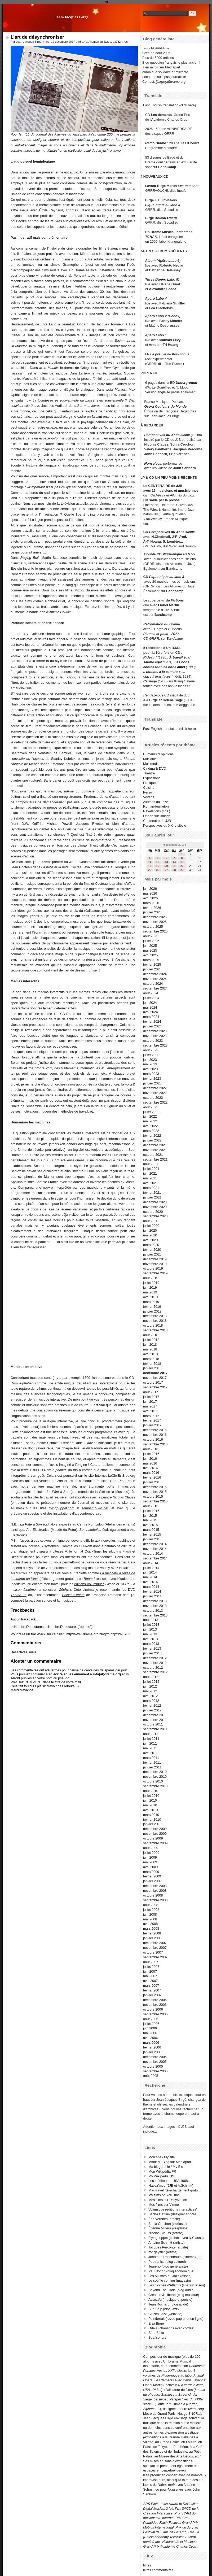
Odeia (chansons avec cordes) (171, 2328)
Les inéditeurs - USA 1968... (169, 2181)
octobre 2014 (153, 1553)
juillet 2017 (151, 1397)
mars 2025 (151, 960)
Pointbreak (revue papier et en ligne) (175, 2319)
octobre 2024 (153, 984)
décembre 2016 (155, 1430)
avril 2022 (150, 1126)
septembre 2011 (155, 1729)
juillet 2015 (151, 1511)
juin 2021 (150, 1173)
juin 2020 (150, 1230)
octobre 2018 (153, 1325)
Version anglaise (157, 392)
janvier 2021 (152, 1197)
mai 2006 (150, 2033)
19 (157, 866)
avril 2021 (150, 1183)
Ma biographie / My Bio (165, 2167)
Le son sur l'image (156, 816)
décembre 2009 (155, 1829)
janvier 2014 (152, 1596)
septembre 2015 (155, 1501)
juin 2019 (150, 1287)
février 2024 (152, 1021)
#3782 (117, 41)
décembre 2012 (155, 1658)
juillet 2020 (151, 1226)
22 (181, 866)
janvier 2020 (152, 1254)
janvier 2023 (152, 1083)
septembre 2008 (155, 1900)
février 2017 (152, 1420)
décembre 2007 (155, 1943)
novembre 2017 (155, 1378)
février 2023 (152, 1078)
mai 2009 (150, 1862)
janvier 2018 (152, 1368)
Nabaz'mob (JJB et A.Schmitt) (170, 2185)
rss (126, 41)
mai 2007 (150, 1976)
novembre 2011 (155, 1720)
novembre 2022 (155, 1093)
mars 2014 (151, 1587)
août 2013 (150, 1620)
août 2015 (150, 1506)
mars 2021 (151, 1188)
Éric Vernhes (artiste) (164, 2219)
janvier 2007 (152, 1995)
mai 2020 (150, 1235)
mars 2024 (151, 1017)
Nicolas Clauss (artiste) (165, 2233)
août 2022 (150, 1107)
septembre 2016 (155, 1444)
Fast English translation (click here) (169, 105)
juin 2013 (150, 1629)
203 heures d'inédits (184, 143)
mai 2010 (150, 1805)
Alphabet (26, 1383)
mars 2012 (151, 1701)
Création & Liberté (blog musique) (173, 2295)
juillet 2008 (151, 1910)
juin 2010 (150, 1800)
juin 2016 (150, 1459)
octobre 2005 (153, 2066)
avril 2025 (150, 955)
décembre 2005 (155, 2057)
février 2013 (152, 1648)
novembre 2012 (155, 1663)
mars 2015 (151, 1530)
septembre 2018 (155, 1330)
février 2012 (152, 1705)
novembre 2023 (155, 1036)
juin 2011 (150, 1743)
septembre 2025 (155, 931)
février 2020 (152, 1250)
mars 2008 (151, 1928)
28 (174, 870)
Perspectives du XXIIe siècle (172, 532)
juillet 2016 (151, 1454)
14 (174, 862)
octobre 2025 (153, 927)
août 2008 (150, 1905)
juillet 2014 (151, 1568)
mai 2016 (150, 1463)
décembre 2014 (155, 1544)
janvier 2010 (152, 1824)
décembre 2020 (155, 1202)
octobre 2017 (153, 1382)
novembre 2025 (155, 922)
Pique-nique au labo (178, 554)
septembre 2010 (155, 1786)
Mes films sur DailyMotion (167, 2200)
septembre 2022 (155, 1102)
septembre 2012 (155, 1672)
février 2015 (152, 1534)
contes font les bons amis (164, 667)
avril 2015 (150, 1525)
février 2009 (152, 1876)
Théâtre (149, 773)
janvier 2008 (152, 1938)
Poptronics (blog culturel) (167, 2262)
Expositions (151, 778)
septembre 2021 (155, 1159)
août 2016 (150, 1449)
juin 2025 (150, 946)
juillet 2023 (151, 1055)
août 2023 (150, 1050)
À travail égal (180, 657)
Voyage (148, 797)
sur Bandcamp (172, 638)
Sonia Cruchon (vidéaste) (167, 2224)
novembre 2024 (155, 979)
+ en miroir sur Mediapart (161, 67)
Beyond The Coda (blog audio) (171, 2290)
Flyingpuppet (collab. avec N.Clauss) (176, 2238)
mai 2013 (150, 1634)
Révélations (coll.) (156, 811)
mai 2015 (150, 1520)
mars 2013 (151, 1644)
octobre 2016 (153, 1439)
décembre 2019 (155, 1259)
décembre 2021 (155, 1145)
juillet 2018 (151, 1340)
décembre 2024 (155, 974)
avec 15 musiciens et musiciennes (170, 490)
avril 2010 (150, 1810)
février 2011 (152, 1762)
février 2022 (152, 1135)
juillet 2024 (151, 998)
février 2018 (152, 1364)
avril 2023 (150, 1069)
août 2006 (150, 2019)
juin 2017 (150, 1401)
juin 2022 (150, 1116)
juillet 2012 (151, 1682)
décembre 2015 (155, 1487)
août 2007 (150, 1962)
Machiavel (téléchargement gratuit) (174, 2190)
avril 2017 (150, 1411)
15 (181, 862)
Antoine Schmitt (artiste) (166, 2242)
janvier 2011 (152, 1767)
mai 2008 (150, 1919)
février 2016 (152, 1477)
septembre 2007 (155, 1957)
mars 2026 (151, 903)
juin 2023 (150, 1060)
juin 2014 (150, 1572)
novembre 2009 (155, 1834)
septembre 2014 (155, 1558)
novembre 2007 (155, 1948)
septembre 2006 (155, 2014)
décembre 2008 (155, 1886)
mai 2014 (150, 1577)
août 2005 (150, 2076)
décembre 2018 (155, 1316)
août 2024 (150, 993)
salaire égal (152, 662)
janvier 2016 (152, 1482)
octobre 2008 (153, 1895)
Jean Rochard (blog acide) (168, 2304)
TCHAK (151, 237)
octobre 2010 (153, 1781)
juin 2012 (150, 1686)
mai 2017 (150, 1406)
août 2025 (150, 936)
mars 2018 (151, 1359)
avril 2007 (150, 1981)
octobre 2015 (153, 1496)
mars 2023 (151, 1074)
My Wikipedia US (161, 2176)
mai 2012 (150, 1691)
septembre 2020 (155, 1216)
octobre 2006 (153, 2009)
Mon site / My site (161, 2157)
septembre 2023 (155, 1045)
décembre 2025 (155, 917)
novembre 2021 (155, 1150)
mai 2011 (150, 1748)
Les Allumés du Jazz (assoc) (169, 2276)
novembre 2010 (155, 1777)
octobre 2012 (153, 1668)
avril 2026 (150, 898)
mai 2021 (150, 1178)
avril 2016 (150, 1468)
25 (149, 870)
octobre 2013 (153, 1610)
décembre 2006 (155, 2000)
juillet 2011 (151, 1739)
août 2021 (150, 1164)
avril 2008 (150, 1924)
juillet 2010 (151, 1796)
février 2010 (152, 1819)
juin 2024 (150, 1003)
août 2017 (150, 1392)
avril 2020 (150, 1240)
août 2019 (150, 1278)
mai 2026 (150, 893)
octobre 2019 (153, 1268)
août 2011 (150, 1734)
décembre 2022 (155, 1088)
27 (166, 870)
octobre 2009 (153, 1838)
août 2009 (150, 1848)
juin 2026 (150, 889)
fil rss (147, 2565)
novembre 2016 (155, 1435)
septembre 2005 (155, 2071)
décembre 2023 (155, 1031)
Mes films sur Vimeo (163, 2205)
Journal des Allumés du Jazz (57, 134)
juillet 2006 (151, 2024)
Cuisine (148, 788)
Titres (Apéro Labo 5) (162, 279)
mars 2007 (151, 1985)
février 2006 (152, 2047)
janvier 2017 (152, 1425)
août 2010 (150, 1791)
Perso (147, 792)
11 (149, 862)
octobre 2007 (153, 1952)
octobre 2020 (153, 1212)
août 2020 (150, 1221)
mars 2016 (151, 1473)
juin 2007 (150, 1971)
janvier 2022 (152, 1140)
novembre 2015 (155, 1492)
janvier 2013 (152, 1653)
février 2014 (152, 1591)
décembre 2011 (155, 1715)
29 (181, 870)
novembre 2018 (155, 1321)
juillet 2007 (151, 1967)
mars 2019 (151, 1302)
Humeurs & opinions (158, 754)
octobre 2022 (153, 1098)
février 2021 (152, 1193)
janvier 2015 (152, 1539)
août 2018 (150, 1335)
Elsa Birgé (156, 2323)
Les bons (181, 662)
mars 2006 (151, 2043)
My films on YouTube (164, 2195)
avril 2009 (150, 1867)
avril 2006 (150, 2038)
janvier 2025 (152, 969)
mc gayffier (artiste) (162, 2252)
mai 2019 (150, 1292)
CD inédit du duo (166, 695)
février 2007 (152, 1990)
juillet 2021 (151, 1169)
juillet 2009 (151, 1853)
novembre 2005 (155, 2062)
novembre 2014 (155, 1549)
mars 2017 (151, 1416)
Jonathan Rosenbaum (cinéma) (172, 2257)
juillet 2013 (151, 1625)
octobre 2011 (153, 1724)
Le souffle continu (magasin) (169, 2280)
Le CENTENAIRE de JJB (162, 486)
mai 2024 (150, 1007)
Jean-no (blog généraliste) (168, 2266)
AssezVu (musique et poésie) (170, 2300)
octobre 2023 (153, 1041)
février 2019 (152, 1307)
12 (157, 862)
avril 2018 (150, 1354)
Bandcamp (174, 568)
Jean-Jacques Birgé (72, 17)
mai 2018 (150, 1349)
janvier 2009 (152, 1881)
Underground (186, 383)
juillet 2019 (151, 1283)
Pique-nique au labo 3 (166, 577)
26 (157, 870)
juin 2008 (150, 1914)
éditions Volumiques (89, 1584)
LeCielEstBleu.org (121, 1475)
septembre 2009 (155, 1843)
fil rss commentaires (158, 2570)
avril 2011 (150, 1753)
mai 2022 (150, 1121)
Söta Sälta (156, 2333)
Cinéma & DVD (154, 768)
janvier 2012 (152, 1710)
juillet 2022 (151, 1112)
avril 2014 (150, 1582)
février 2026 (152, 908)
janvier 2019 (152, 1311)
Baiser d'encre (73, 1595)
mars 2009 (151, 1872)
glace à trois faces (157, 676)
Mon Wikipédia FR (162, 2171)
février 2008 (152, 1933)
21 (174, 866)
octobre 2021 (153, 1155)
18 (149, 866)
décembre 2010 (155, 1772)
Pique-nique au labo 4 (162, 205)
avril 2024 (150, 1012)
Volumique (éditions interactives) (172, 2209)
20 (166, 866)
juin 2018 (150, 1344)
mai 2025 (150, 950)
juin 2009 (150, 1857)
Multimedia (151, 764)
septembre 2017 (155, 1387)
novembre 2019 (155, 1264)
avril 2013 (150, 1639)
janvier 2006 (152, 2052)
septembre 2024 (155, 988)
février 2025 (152, 964)
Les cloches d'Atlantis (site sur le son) (176, 2285)
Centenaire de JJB (157, 821)
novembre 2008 (155, 1891)
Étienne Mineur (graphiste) (168, 2228)
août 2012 (150, 1677)
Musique (149, 759)
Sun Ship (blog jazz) (163, 2309)
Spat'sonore (157, 2337)
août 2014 (150, 1563)
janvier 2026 (152, 912)
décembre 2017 (155, 1373)
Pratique (149, 783)
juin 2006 (150, 2028)
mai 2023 (150, 1064)
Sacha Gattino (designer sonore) (172, 2214)
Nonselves (152, 463)
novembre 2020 (155, 1207)
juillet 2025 (151, 941)
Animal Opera (166, 218)
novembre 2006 (155, 2005)
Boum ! (89, 1579)
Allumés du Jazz (99, 41)
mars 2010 (151, 1815)
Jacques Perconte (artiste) (168, 2247)
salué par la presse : (165, 500)
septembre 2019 (155, 1273)
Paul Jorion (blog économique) (171, 2271)
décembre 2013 (155, 1601)
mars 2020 (151, 1245)
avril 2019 (150, 1297)
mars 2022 (151, 1131)
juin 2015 (150, 1516)
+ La (182, 672)
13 (166, 862)
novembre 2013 (155, 1606)
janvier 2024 (152, 1026)
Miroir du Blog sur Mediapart (169, 2162)
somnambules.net (94, 1508)
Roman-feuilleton (156, 806)
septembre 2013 (155, 1615)
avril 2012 (150, 1696)
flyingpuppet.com (61, 1508)
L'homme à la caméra (160, 672)
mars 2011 (151, 1758)
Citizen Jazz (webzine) (165, 2314)
